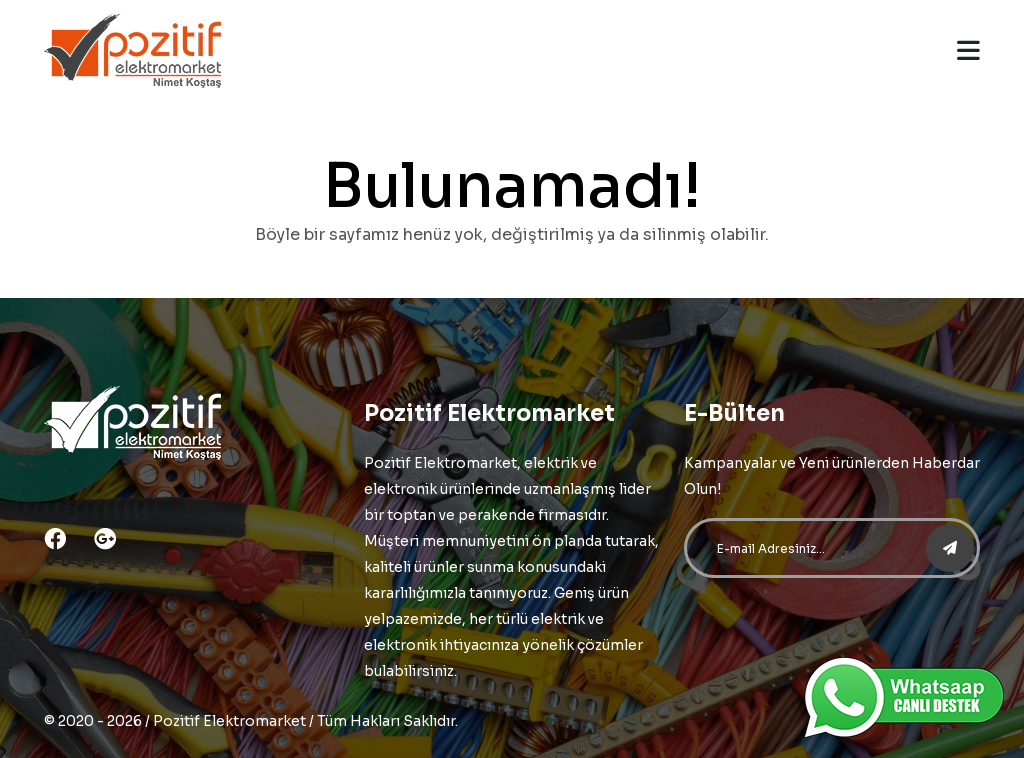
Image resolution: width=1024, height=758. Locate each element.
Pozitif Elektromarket (229, 721)
